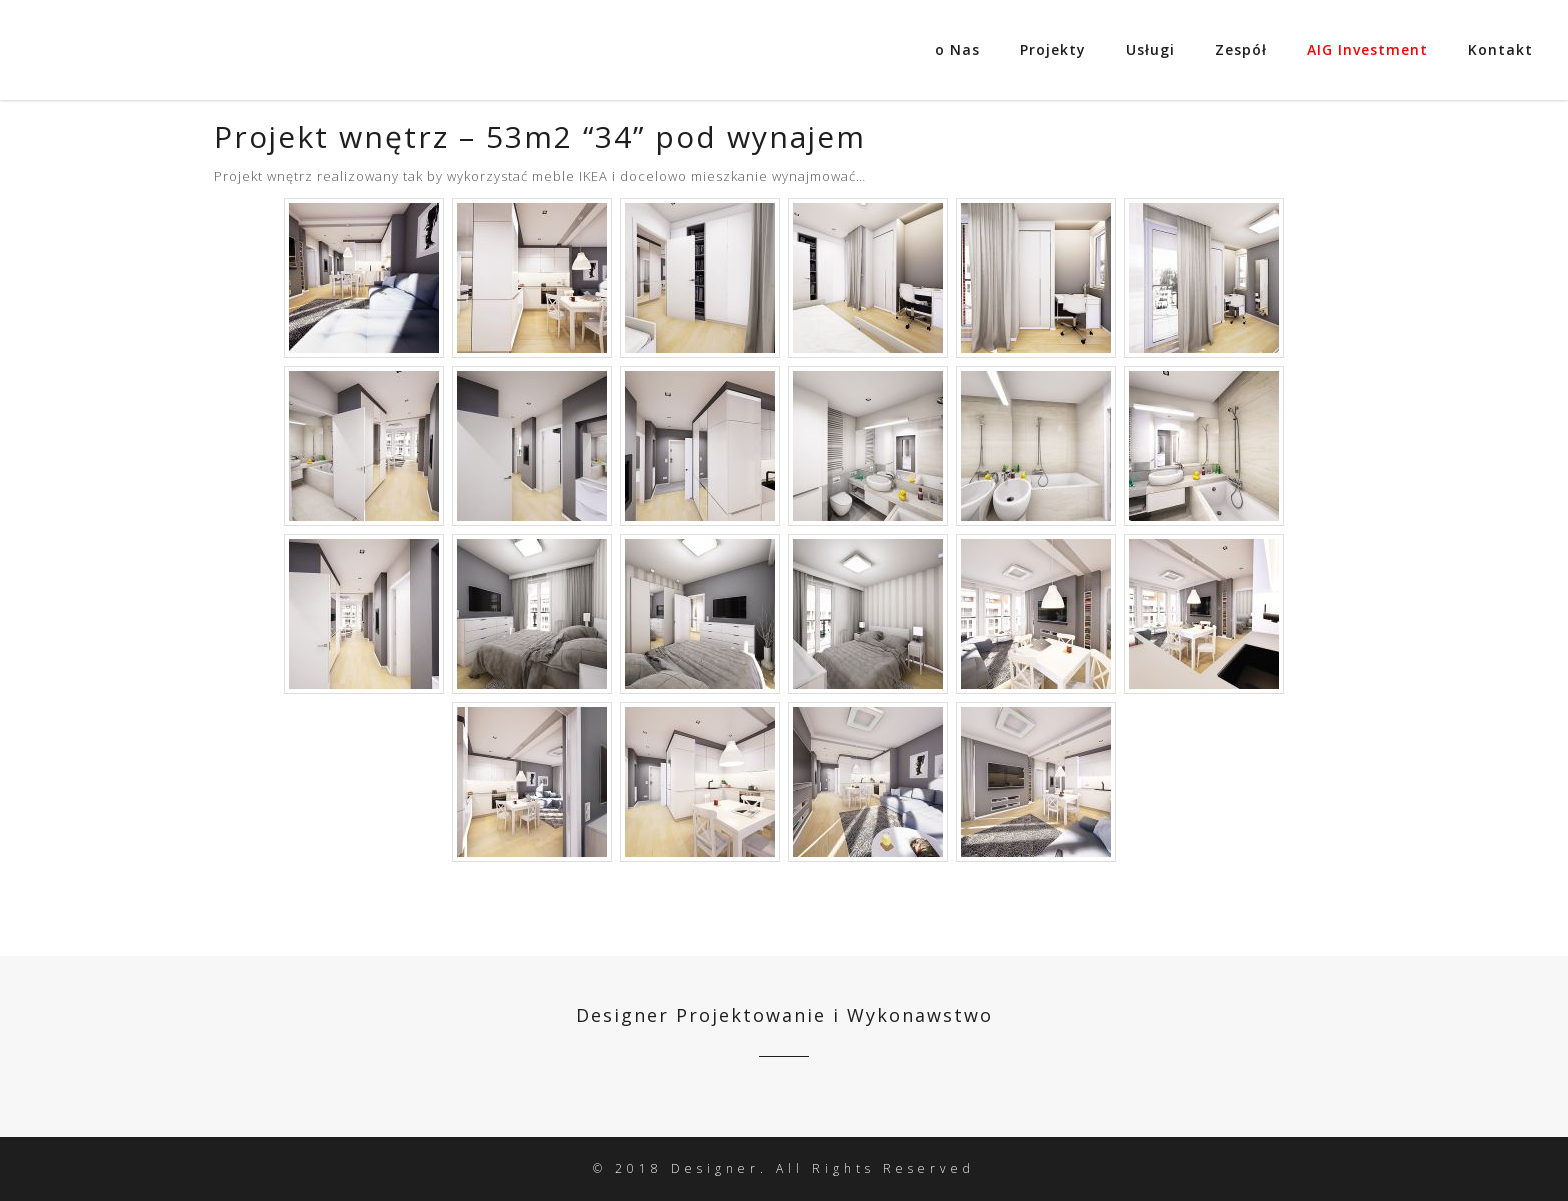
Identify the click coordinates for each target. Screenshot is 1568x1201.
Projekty (1053, 49)
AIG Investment (1367, 49)
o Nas (957, 49)
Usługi (1150, 49)
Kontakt (1500, 49)
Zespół (1241, 49)
